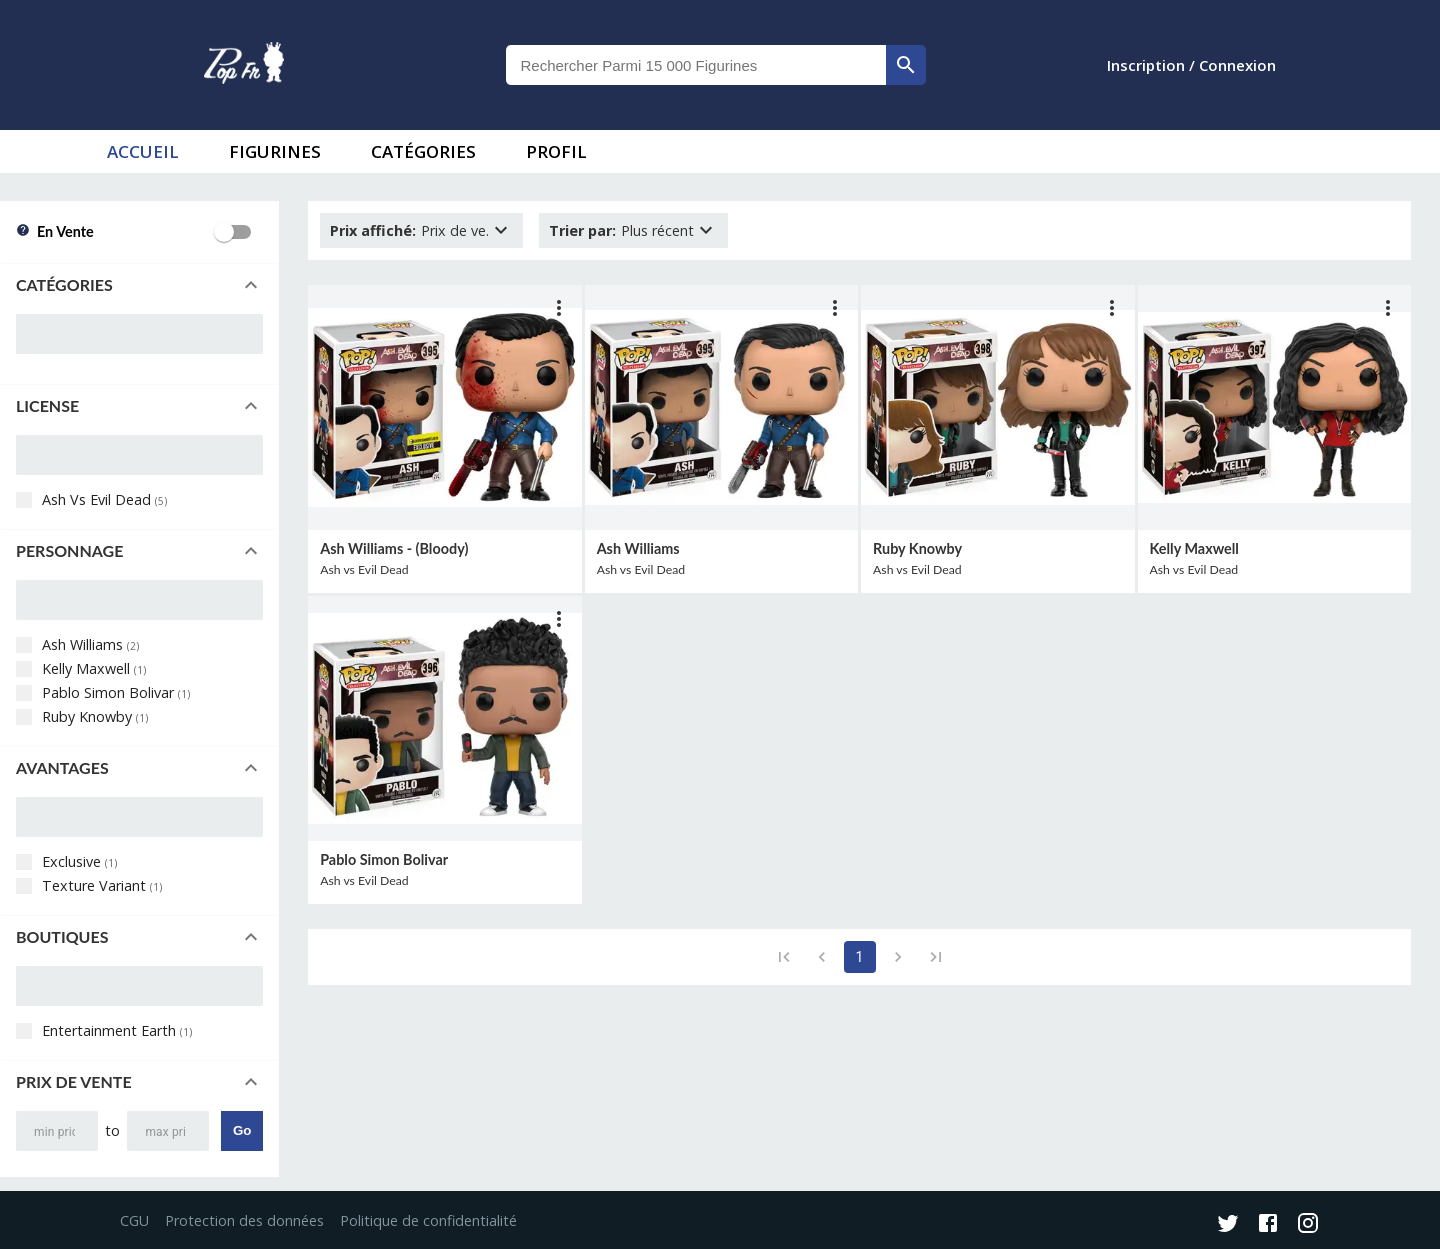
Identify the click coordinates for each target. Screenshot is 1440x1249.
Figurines (275, 151)
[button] (139, 285)
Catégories (423, 151)
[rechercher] (906, 65)
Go (242, 1130)
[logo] (244, 65)
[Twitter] (1228, 1225)
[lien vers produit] (444, 407)
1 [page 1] (860, 957)
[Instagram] (1308, 1225)
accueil (143, 151)
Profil (556, 151)
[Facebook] (1268, 1225)
